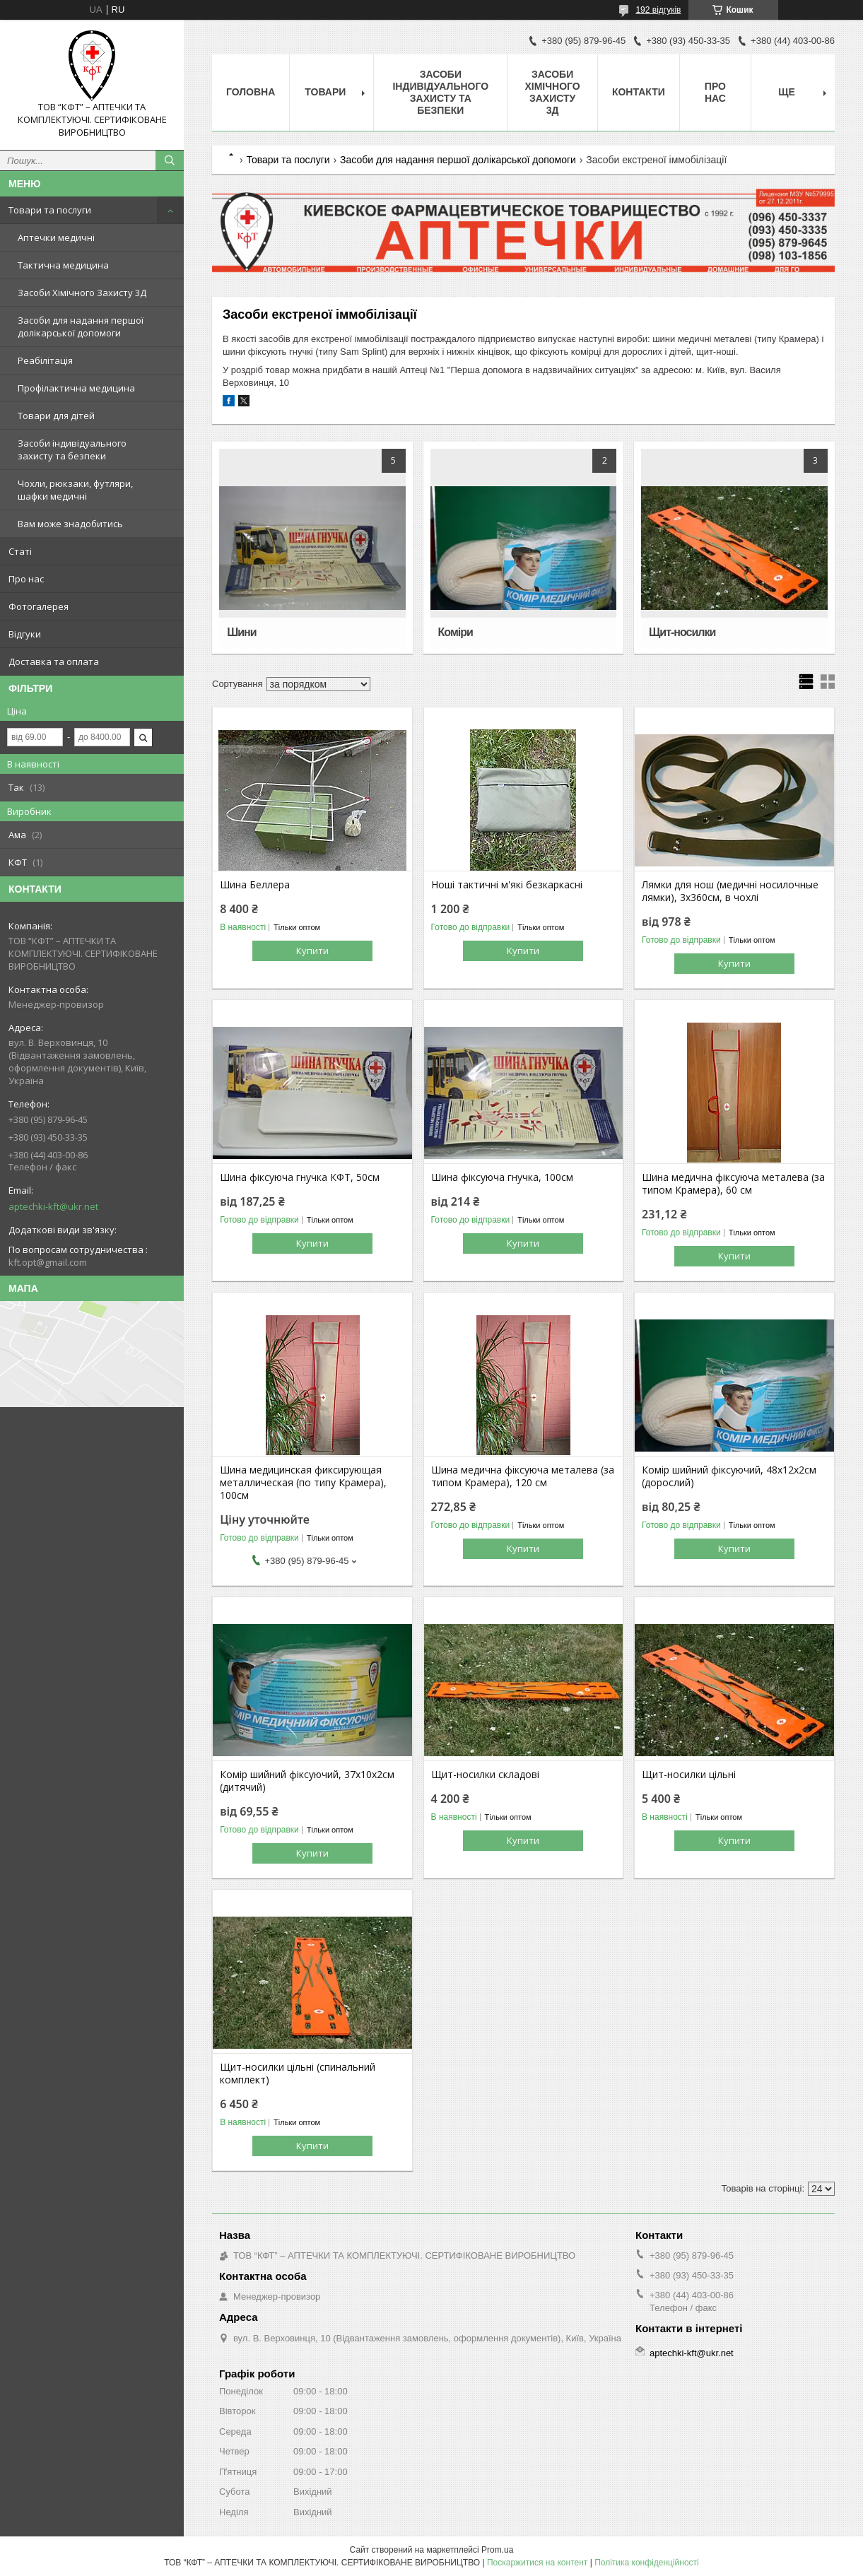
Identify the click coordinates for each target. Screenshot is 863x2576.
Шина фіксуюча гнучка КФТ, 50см (300, 1177)
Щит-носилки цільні (689, 1774)
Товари (325, 92)
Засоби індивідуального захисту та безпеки (72, 449)
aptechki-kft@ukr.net (53, 1206)
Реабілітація (45, 360)
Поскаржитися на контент (537, 2563)
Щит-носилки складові (485, 1774)
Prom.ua (497, 2550)
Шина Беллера (255, 884)
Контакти (638, 92)
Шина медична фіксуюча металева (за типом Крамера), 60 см (733, 1183)
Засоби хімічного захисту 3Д (552, 92)
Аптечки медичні (56, 237)
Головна (250, 92)
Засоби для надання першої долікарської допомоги (80, 326)
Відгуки (24, 634)
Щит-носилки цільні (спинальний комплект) (297, 2073)
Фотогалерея (38, 606)
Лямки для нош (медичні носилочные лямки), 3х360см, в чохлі (730, 891)
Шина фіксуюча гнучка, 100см (502, 1177)
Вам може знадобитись (70, 523)
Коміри (455, 632)
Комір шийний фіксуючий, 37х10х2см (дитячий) (307, 1781)
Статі (20, 551)
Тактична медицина (63, 265)
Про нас (26, 578)
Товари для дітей (56, 415)
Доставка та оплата (53, 661)
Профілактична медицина (76, 388)
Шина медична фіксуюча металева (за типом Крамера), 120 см (522, 1476)
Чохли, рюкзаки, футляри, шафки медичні (75, 489)
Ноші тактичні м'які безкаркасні (506, 884)
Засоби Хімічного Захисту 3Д (82, 292)
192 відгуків (658, 10)
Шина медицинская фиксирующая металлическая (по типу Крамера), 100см (303, 1483)
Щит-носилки (682, 632)
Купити (312, 950)
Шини (241, 632)
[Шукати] (169, 160)
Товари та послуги (49, 210)
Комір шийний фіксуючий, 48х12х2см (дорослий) (729, 1476)
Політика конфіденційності (646, 2563)
